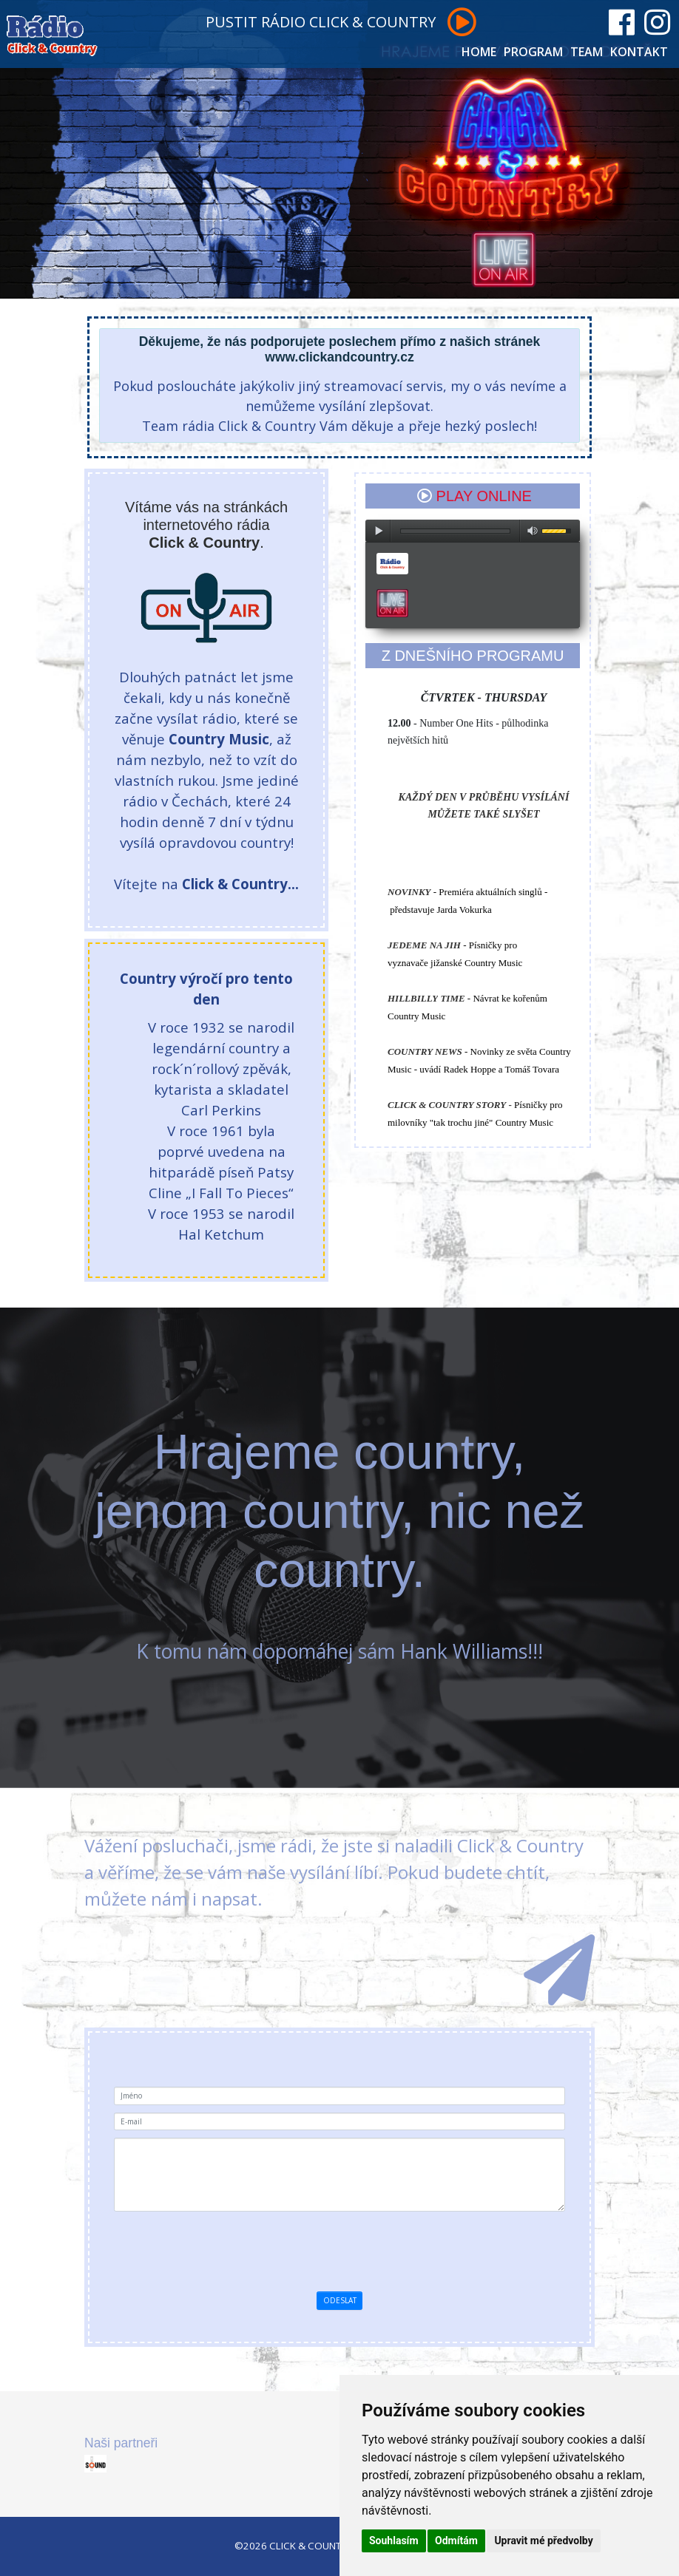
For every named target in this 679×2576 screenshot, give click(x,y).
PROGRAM (533, 52)
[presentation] (364, 2248)
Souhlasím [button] (394, 2540)
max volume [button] (532, 531)
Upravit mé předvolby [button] (543, 2540)
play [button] (378, 531)
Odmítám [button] (456, 2540)
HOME (479, 52)
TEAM (586, 52)
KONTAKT (639, 52)
